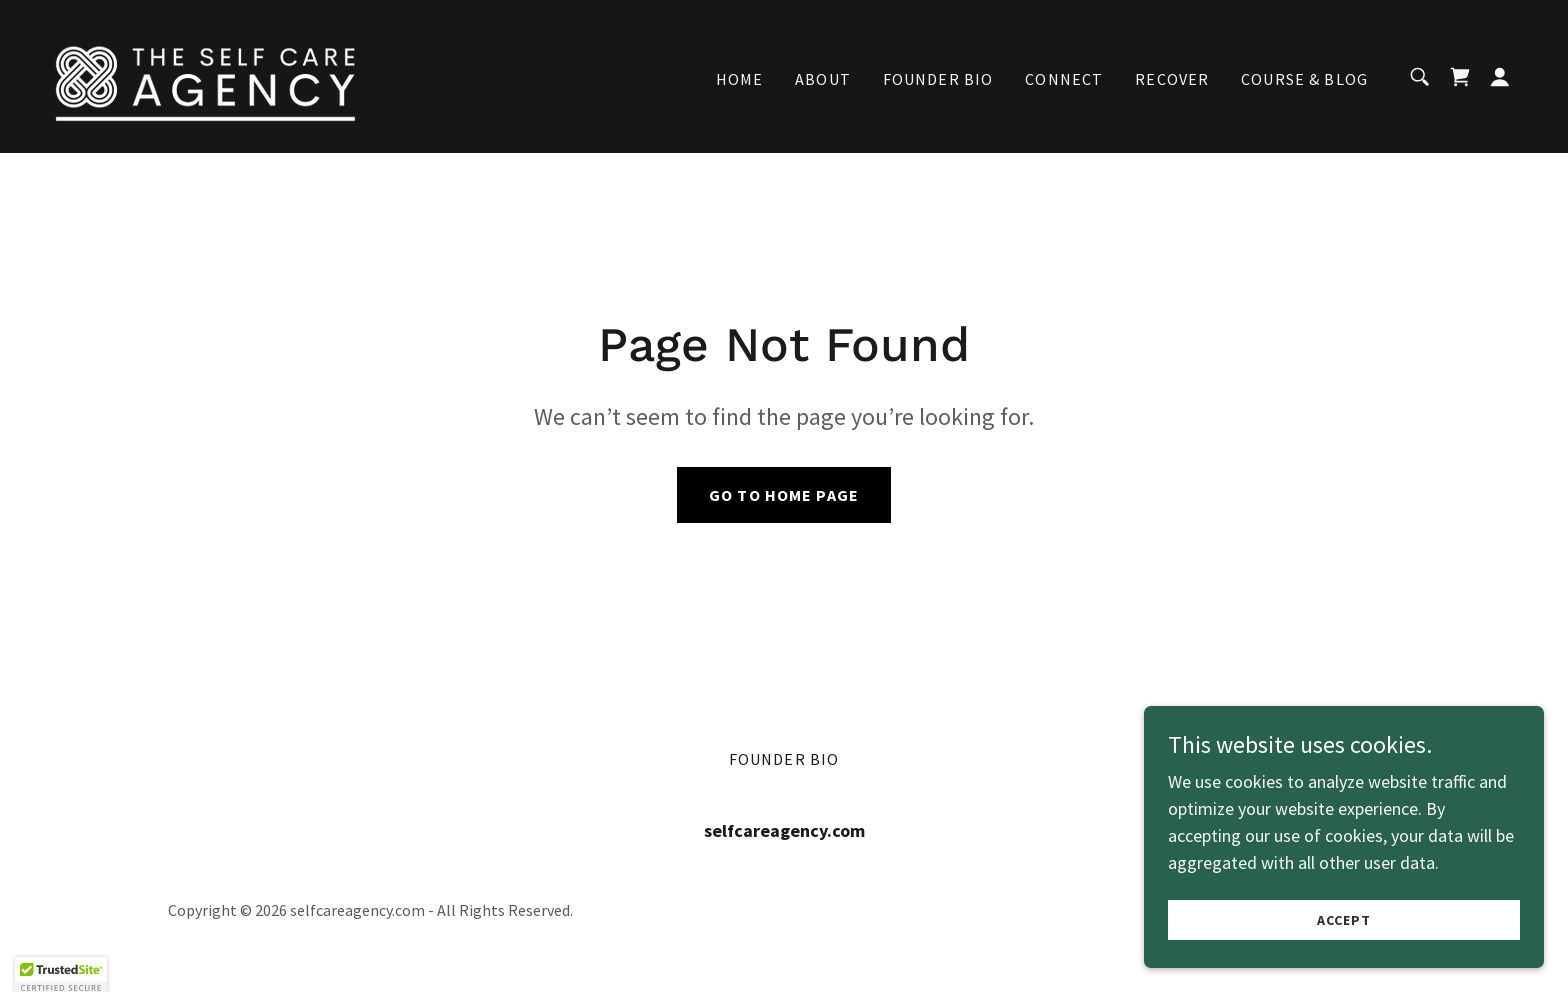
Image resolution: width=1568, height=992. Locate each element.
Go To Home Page (784, 495)
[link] (205, 74)
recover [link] (1172, 79)
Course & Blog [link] (1304, 79)
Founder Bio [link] (938, 79)
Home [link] (740, 79)
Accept (1344, 920)
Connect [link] (1064, 79)
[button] (1500, 77)
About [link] (823, 79)
